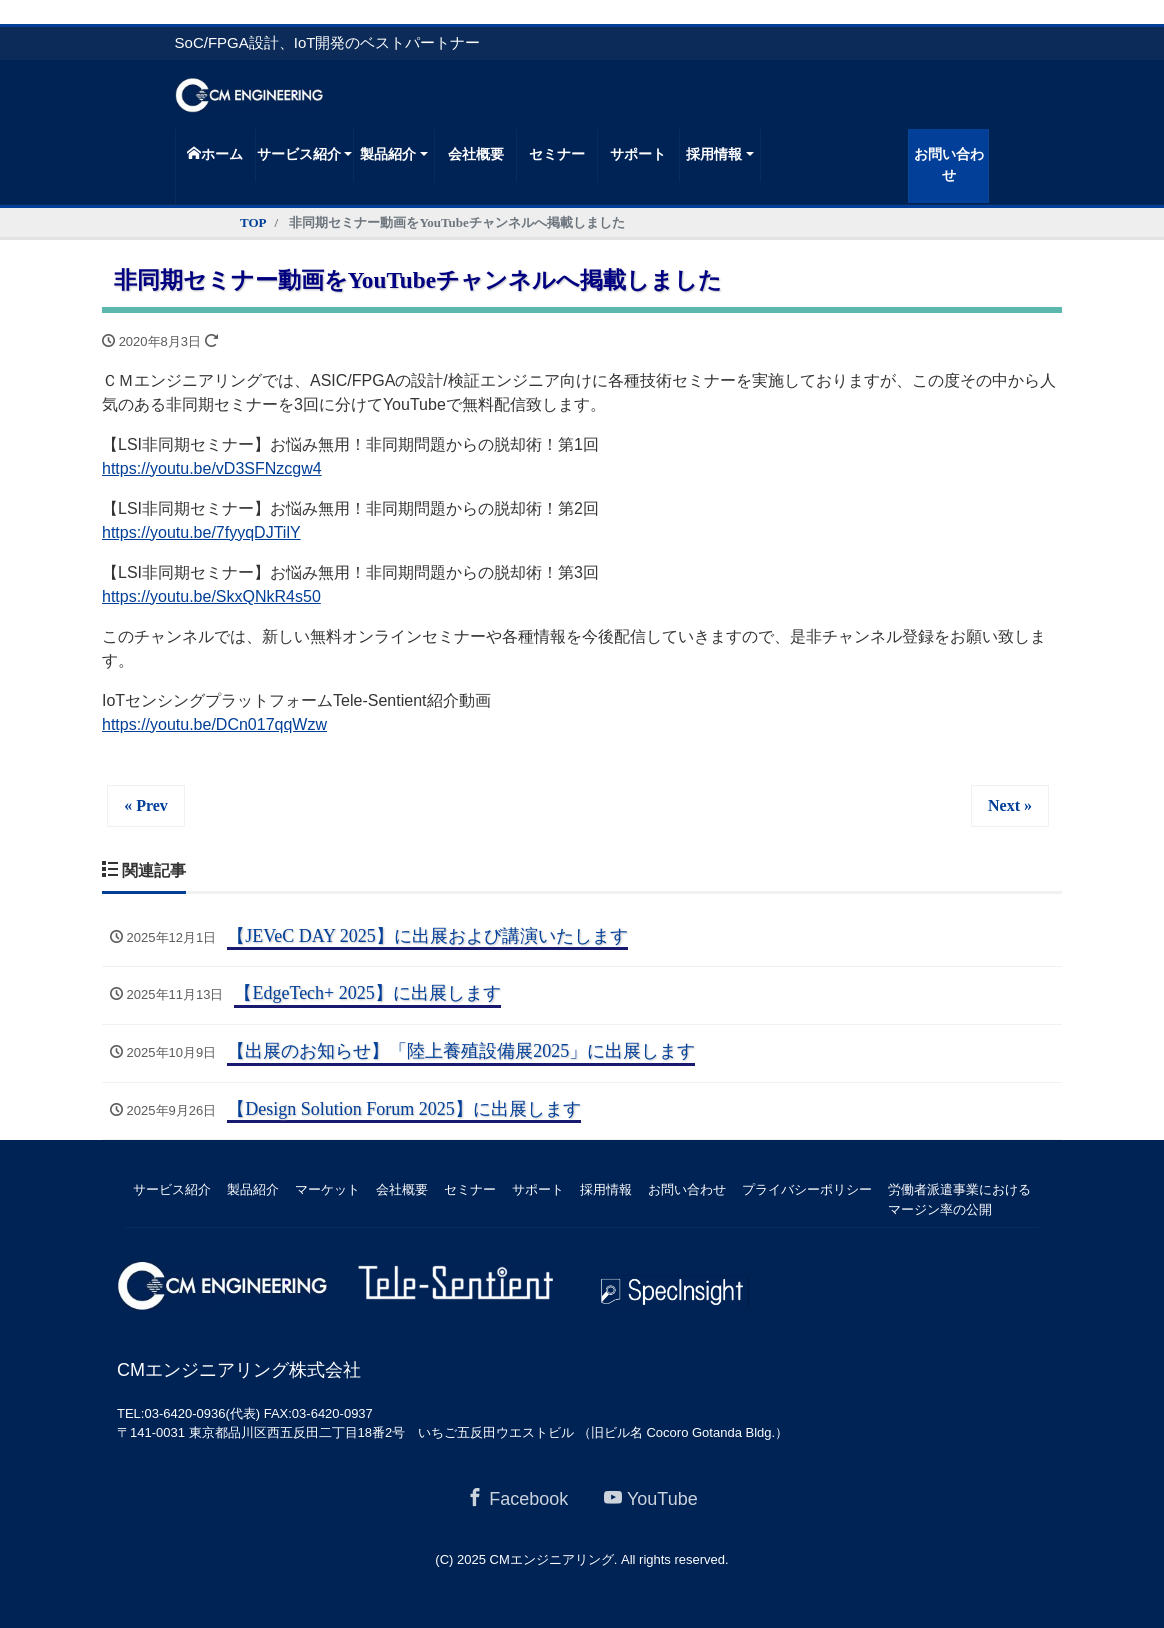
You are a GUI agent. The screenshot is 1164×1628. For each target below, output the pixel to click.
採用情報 (714, 154)
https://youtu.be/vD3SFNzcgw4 (212, 468)
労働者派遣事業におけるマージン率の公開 (959, 1199)
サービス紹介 (299, 154)
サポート (638, 154)
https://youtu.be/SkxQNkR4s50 (211, 596)
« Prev (146, 805)
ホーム (215, 154)
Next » (1010, 805)
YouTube (651, 1498)
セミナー (557, 154)
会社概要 (476, 154)
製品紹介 (388, 154)
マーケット (327, 1189)
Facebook (517, 1498)
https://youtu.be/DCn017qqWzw (214, 724)
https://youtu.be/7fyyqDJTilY (201, 532)
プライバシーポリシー (807, 1189)
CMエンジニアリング (552, 1559)
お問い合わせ (949, 165)
